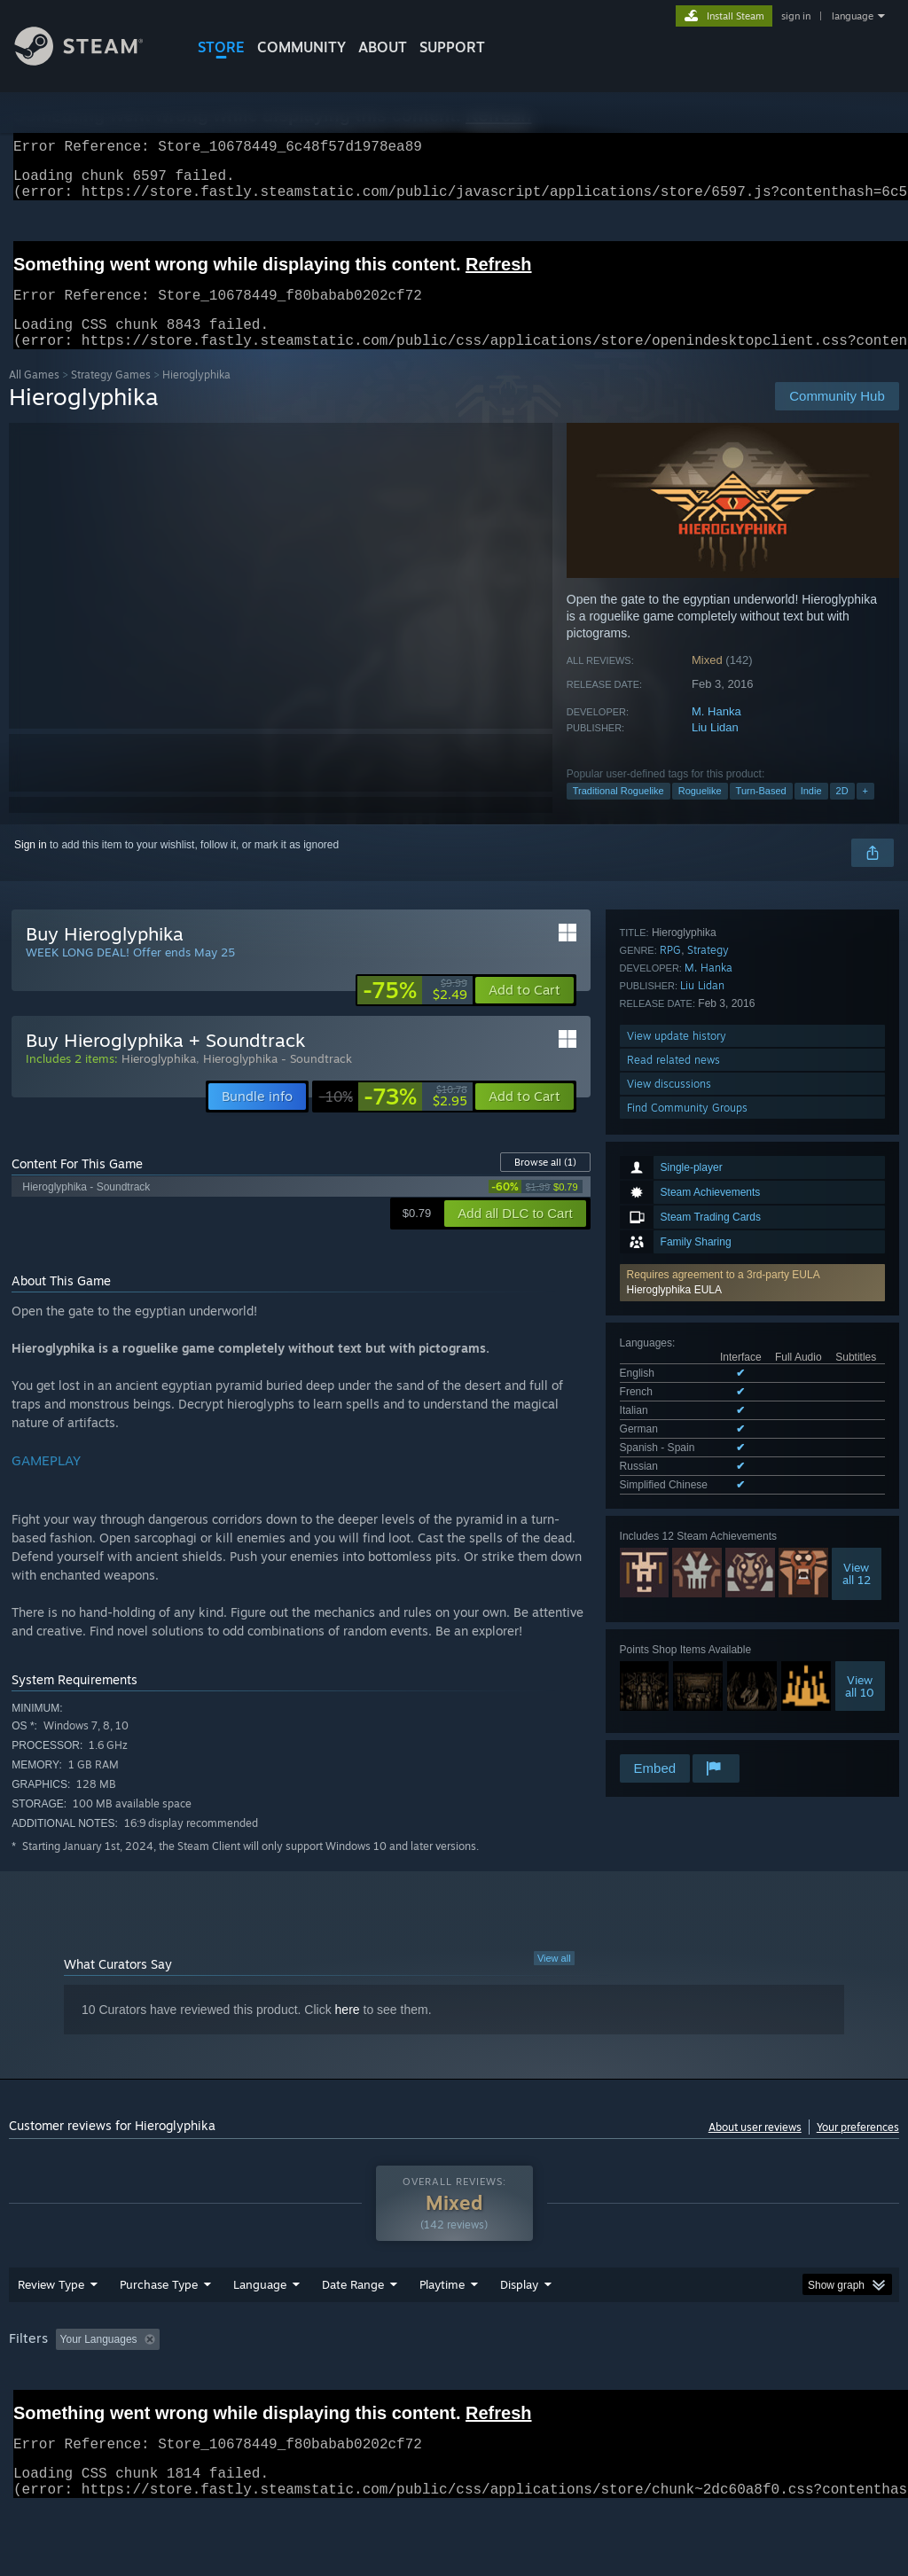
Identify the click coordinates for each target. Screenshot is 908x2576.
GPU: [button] (841, 2385)
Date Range (353, 2330)
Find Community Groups (687, 1706)
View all (554, 1979)
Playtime (442, 2330)
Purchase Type (159, 2330)
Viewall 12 (856, 1342)
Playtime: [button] (414, 2385)
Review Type (51, 2330)
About (382, 47)
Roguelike (700, 812)
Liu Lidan (715, 748)
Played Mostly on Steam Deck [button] (542, 2385)
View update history (676, 1635)
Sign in (30, 866)
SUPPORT (452, 47)
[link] (415, 1011)
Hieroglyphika (158, 1080)
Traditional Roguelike (618, 812)
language (852, 16)
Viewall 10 (859, 1454)
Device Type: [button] (43, 2409)
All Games (34, 395)
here (347, 2031)
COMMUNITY (301, 47)
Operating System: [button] (690, 2385)
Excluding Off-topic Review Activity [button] (277, 2385)
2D (842, 812)
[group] (454, 2397)
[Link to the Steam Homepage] (92, 60)
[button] (752, 1071)
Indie (811, 812)
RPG (670, 1549)
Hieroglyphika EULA (674, 1079)
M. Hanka (716, 732)
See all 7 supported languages (691, 1257)
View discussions (669, 1683)
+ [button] (865, 812)
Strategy (708, 1549)
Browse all (545, 1183)
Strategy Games (111, 395)
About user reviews (755, 2148)
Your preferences (858, 2148)
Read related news (673, 1659)
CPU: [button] (781, 2385)
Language (259, 2330)
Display (519, 2330)
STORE (221, 47)
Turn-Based (761, 812)
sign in (795, 16)
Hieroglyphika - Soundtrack (277, 1080)
